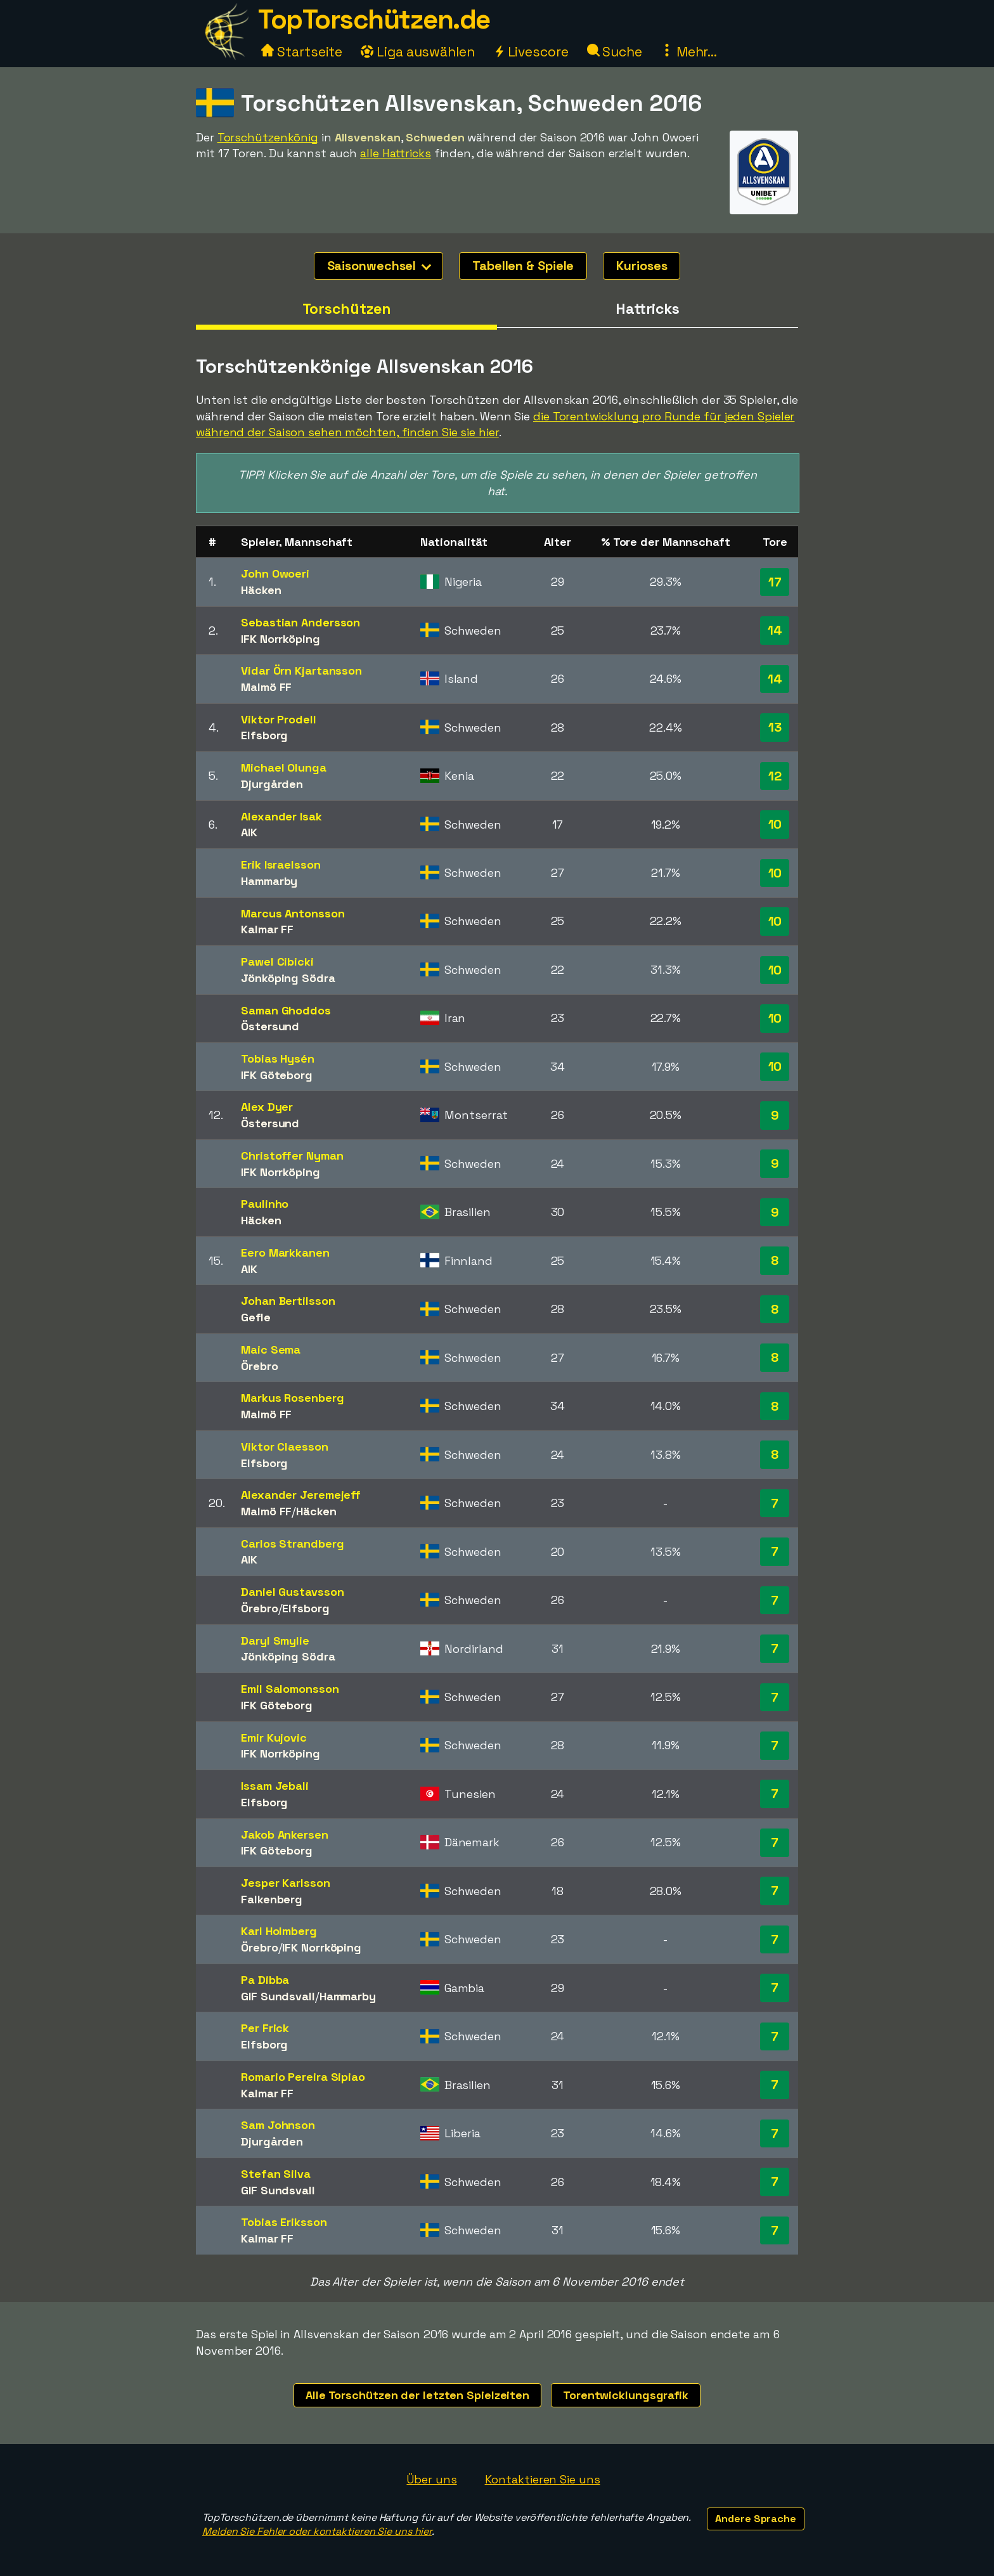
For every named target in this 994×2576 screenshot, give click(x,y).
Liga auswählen (418, 51)
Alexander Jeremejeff (301, 1494)
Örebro (259, 1366)
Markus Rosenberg (292, 1397)
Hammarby (269, 881)
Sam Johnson (278, 2125)
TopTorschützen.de (374, 19)
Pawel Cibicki (277, 961)
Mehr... (689, 51)
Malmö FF (266, 687)
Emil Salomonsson (290, 1688)
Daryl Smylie (275, 1640)
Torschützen (346, 308)
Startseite (301, 51)
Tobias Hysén (277, 1058)
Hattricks (648, 308)
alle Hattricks (395, 153)
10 (775, 824)
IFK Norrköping (280, 638)
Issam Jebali (275, 1785)
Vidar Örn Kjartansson (301, 670)
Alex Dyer (267, 1106)
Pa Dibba (265, 1979)
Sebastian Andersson (300, 622)
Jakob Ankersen (284, 1834)
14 (775, 630)
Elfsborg (264, 735)
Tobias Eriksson (284, 2222)
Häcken (261, 590)
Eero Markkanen (285, 1252)
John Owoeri (275, 573)
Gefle (256, 1317)
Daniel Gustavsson (292, 1591)
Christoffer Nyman (292, 1155)
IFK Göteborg (277, 1075)
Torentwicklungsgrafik (625, 2395)
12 (775, 776)
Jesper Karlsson (285, 1882)
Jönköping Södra (288, 978)
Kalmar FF (267, 929)
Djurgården (272, 784)
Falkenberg (271, 1899)
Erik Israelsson (281, 864)
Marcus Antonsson (292, 913)
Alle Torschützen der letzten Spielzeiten (417, 2395)
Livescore (531, 51)
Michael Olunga (283, 767)
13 (775, 727)
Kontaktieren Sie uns (542, 2479)
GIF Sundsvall (278, 1996)
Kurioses (641, 265)
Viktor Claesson (284, 1446)
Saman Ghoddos (286, 1010)
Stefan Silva (276, 2173)
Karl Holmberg (279, 1931)
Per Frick (265, 2028)
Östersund (270, 1026)
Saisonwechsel (379, 265)
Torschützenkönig (267, 137)
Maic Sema (270, 1349)
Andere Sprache (755, 2518)
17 (775, 582)
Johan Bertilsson (288, 1300)
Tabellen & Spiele (523, 265)
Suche (614, 51)
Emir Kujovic (274, 1737)
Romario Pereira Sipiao (303, 2076)
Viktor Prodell (278, 719)
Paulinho (264, 1203)
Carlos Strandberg (292, 1543)
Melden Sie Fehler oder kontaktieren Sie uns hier (317, 2531)
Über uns (431, 2479)
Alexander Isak (281, 816)
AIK (249, 832)
